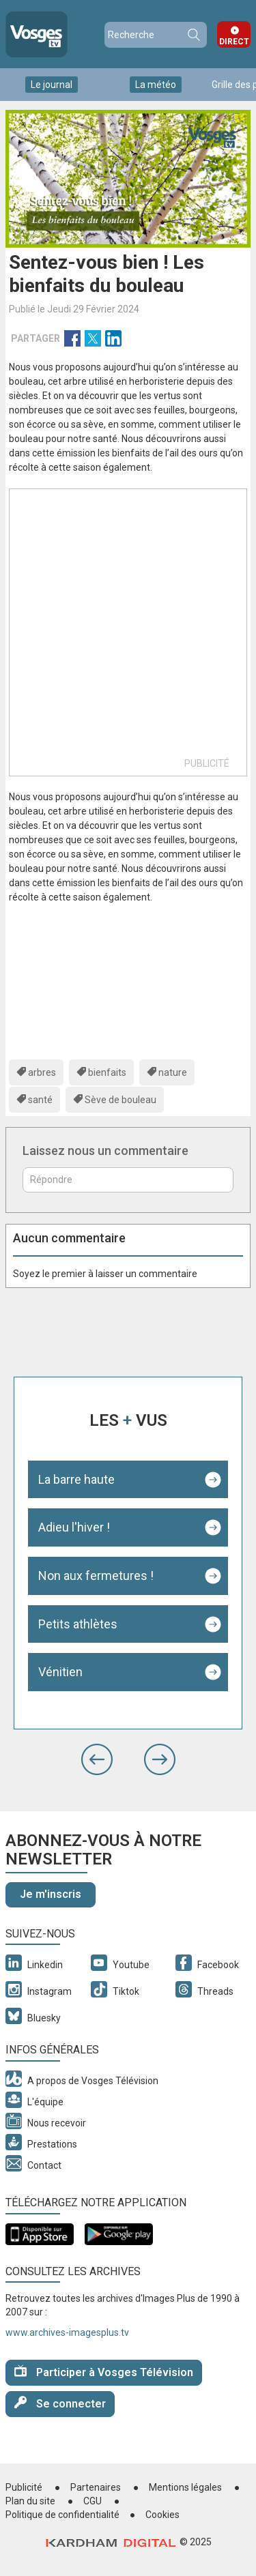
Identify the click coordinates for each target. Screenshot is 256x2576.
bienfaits (107, 1072)
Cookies (162, 2514)
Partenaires (95, 2487)
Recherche (193, 35)
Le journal (51, 84)
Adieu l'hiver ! (74, 1527)
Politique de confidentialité (62, 2514)
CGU (92, 2501)
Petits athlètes (77, 1624)
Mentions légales (185, 2487)
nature (172, 1072)
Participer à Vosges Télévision (103, 2372)
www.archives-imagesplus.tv (67, 2332)
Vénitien (60, 1672)
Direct (234, 41)
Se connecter (60, 2403)
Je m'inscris (50, 1894)
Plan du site (30, 2501)
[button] (97, 1759)
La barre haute (76, 1479)
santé (40, 1099)
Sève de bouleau (120, 1099)
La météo (155, 84)
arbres (42, 1072)
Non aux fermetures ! (96, 1575)
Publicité (23, 2487)
